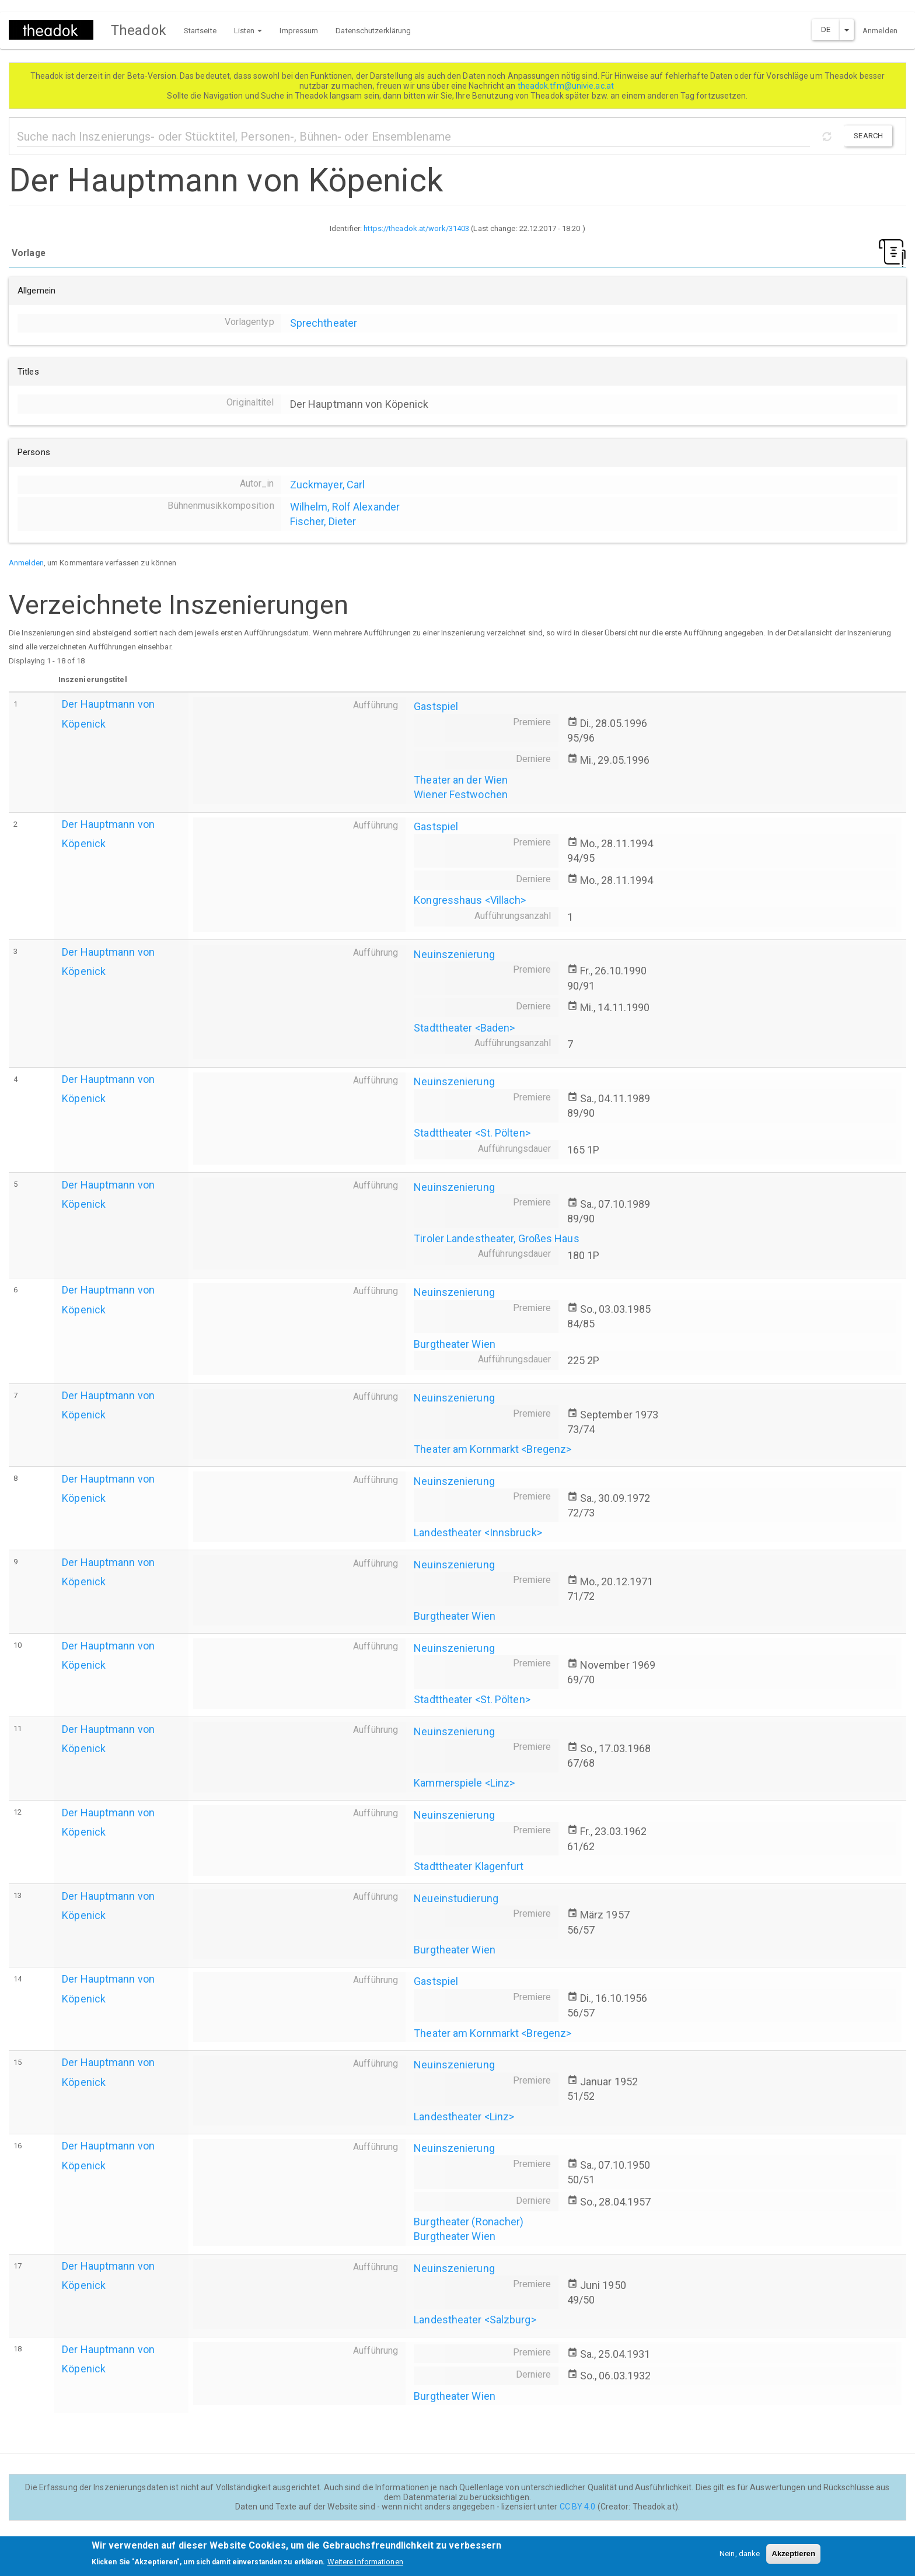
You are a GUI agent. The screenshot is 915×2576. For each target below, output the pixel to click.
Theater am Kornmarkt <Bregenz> (492, 1449)
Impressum (299, 30)
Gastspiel (436, 706)
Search (868, 135)
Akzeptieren (793, 2557)
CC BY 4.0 (578, 2506)
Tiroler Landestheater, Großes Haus (496, 1238)
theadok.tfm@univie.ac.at (567, 85)
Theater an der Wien (461, 780)
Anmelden (879, 30)
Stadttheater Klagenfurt (468, 1866)
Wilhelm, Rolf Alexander (345, 507)
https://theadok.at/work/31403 (416, 228)
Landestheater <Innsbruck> (478, 1532)
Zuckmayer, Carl (327, 484)
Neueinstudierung (456, 1898)
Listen (248, 30)
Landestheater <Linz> (464, 2116)
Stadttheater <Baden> (464, 1028)
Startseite (200, 30)
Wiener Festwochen (461, 794)
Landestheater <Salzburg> (475, 2319)
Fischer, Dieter (323, 521)
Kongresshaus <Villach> (470, 900)
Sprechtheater (323, 323)
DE (825, 29)
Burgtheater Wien (454, 1344)
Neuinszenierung (454, 954)
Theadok (138, 30)
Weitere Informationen (365, 2566)
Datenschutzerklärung (373, 30)
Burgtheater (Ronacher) (468, 2221)
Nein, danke (740, 2557)
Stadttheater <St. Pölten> (472, 1133)
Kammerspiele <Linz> (464, 1783)
